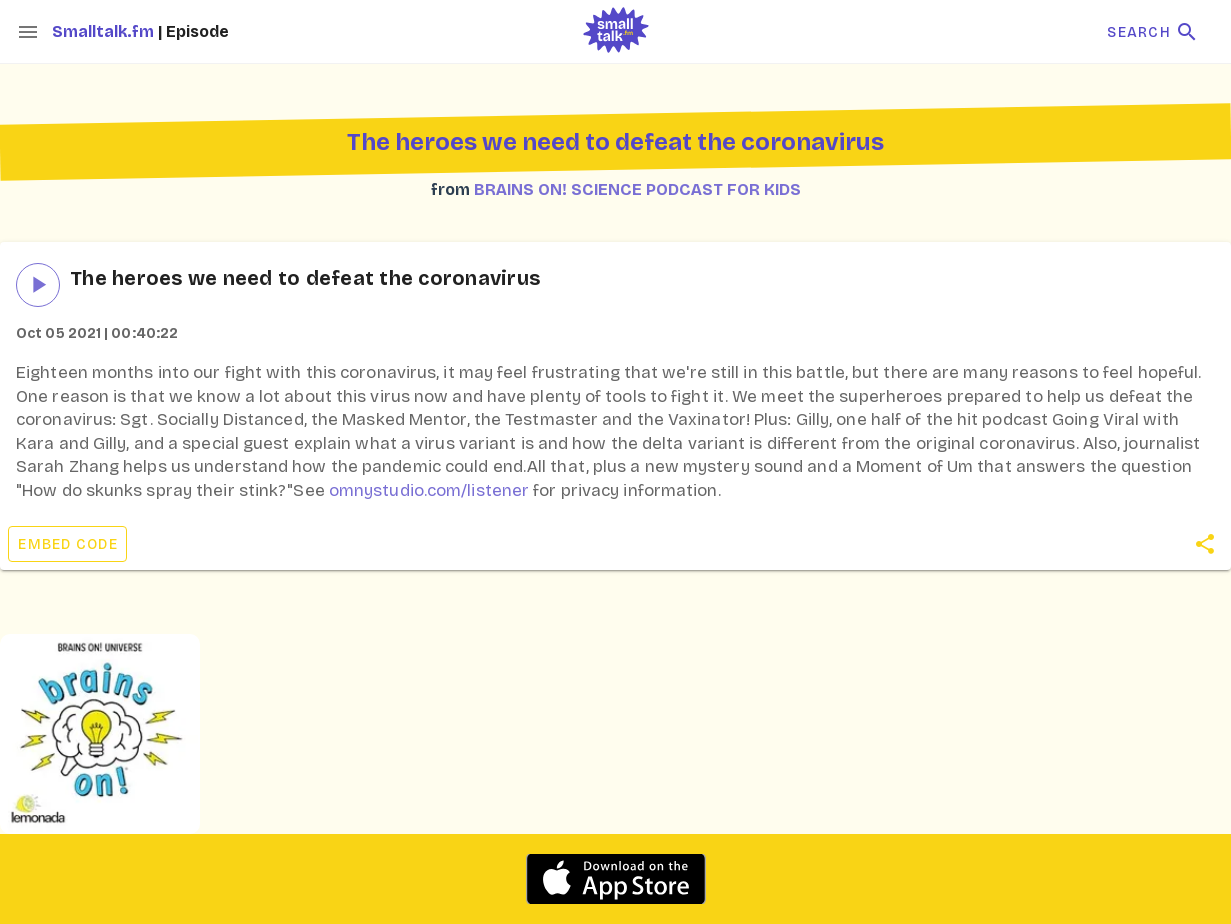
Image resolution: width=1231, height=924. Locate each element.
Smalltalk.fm (105, 31)
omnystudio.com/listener (429, 490)
